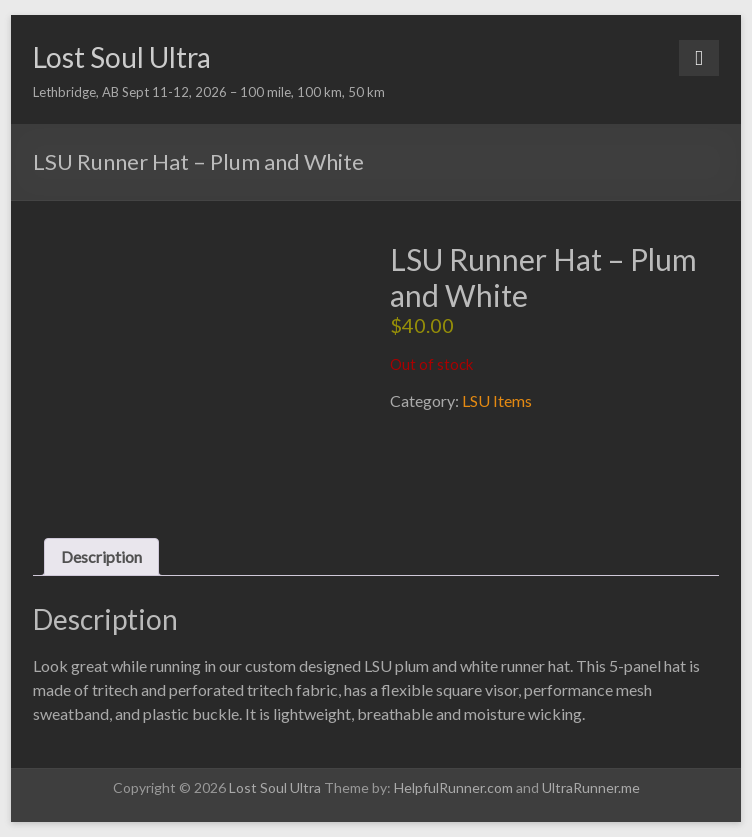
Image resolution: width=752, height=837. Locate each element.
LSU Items (497, 400)
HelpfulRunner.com (453, 787)
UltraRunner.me (591, 787)
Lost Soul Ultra (122, 57)
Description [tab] (101, 556)
